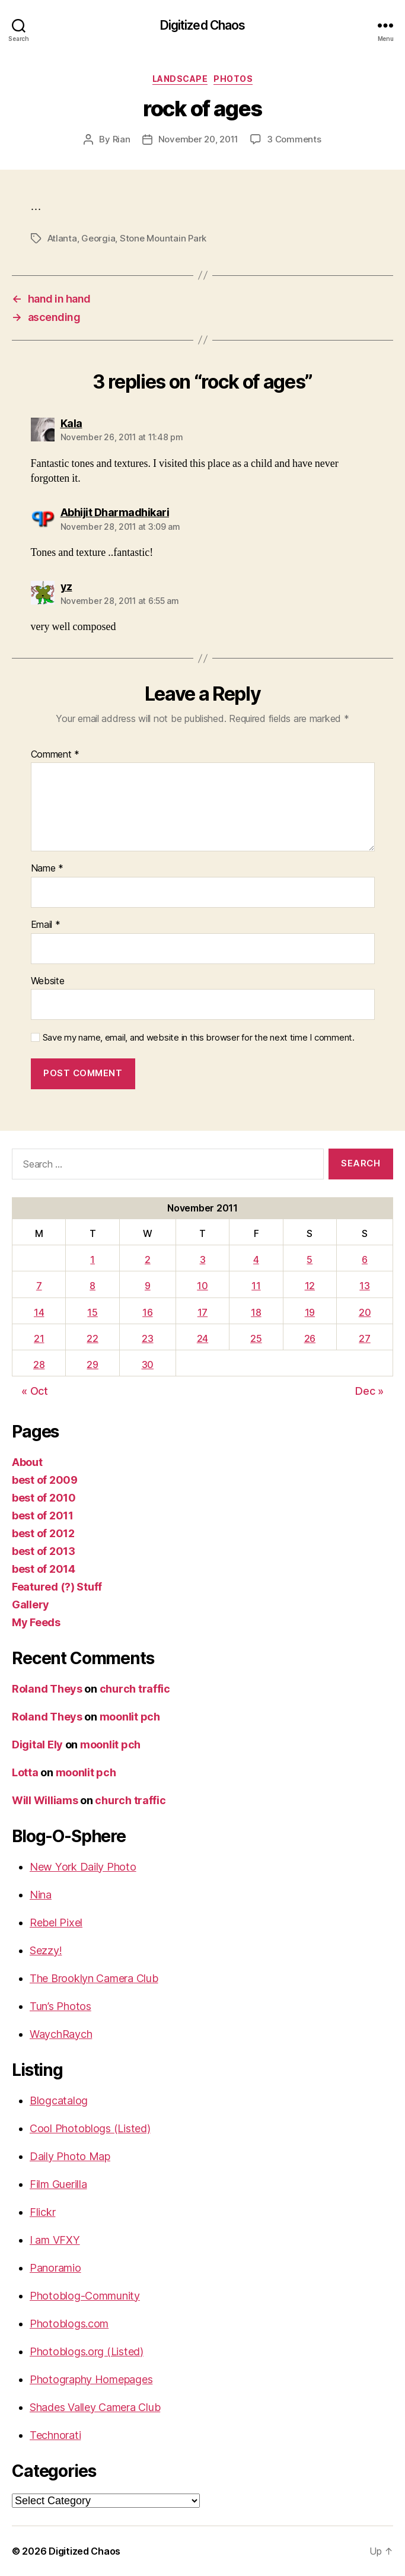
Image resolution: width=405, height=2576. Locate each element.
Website (48, 981)
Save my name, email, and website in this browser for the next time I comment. (199, 1037)
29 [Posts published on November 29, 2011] (92, 1364)
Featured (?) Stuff (57, 1586)
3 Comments (294, 139)
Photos (233, 79)
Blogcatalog (59, 2100)
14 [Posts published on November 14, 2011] (39, 1312)
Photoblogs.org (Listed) (86, 2351)
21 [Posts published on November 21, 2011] (39, 1338)
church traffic (135, 1689)
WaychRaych (61, 2034)
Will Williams (45, 1800)
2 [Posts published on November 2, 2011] (148, 1259)
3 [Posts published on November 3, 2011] (203, 1259)
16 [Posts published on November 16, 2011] (147, 1312)
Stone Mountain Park (163, 238)
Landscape (180, 79)
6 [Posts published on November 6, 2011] (365, 1259)
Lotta (25, 1772)
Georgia (98, 238)
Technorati (55, 2435)
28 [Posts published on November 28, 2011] (38, 1364)
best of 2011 (43, 1515)
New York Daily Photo (83, 1867)
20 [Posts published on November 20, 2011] (365, 1312)
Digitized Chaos (202, 25)
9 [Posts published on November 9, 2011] (148, 1286)
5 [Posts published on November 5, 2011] (309, 1259)
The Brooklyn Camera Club (94, 1978)
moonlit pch (130, 1716)
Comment (55, 754)
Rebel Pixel (56, 1922)
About (27, 1462)
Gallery (30, 1604)
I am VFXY (55, 2240)
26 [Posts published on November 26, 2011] (309, 1338)
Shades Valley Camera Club (95, 2407)
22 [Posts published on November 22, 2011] (92, 1338)
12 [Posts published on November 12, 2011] (310, 1286)
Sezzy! (46, 1950)
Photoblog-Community (85, 2295)
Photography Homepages (91, 2379)
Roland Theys (47, 1689)
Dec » (369, 1391)
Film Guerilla (58, 2184)
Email (45, 925)
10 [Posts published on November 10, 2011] (202, 1286)
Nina (41, 1894)
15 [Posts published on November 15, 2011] (92, 1312)
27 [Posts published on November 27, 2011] (364, 1338)
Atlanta (62, 238)
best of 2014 (43, 1569)
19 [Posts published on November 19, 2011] (310, 1312)
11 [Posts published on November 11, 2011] (255, 1286)
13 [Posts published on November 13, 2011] (364, 1286)
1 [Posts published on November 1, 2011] (92, 1259)
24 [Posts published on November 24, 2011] (202, 1338)
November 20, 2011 (198, 139)
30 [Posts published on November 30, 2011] (148, 1364)
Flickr (42, 2212)
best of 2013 (43, 1551)
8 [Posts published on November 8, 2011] (92, 1286)
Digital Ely (37, 1744)
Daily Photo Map (70, 2156)
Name (47, 868)
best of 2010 (44, 1497)
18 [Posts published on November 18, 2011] (256, 1312)
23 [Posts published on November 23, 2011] (147, 1338)
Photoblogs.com (69, 2323)
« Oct (34, 1391)
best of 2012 (43, 1533)
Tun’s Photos (60, 2006)
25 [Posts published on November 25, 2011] (256, 1338)
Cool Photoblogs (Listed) (90, 2128)
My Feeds (36, 1622)
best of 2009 (45, 1480)
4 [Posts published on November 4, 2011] (256, 1259)
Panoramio (55, 2268)
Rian (121, 139)
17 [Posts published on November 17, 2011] (202, 1312)
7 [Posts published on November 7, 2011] (39, 1286)
